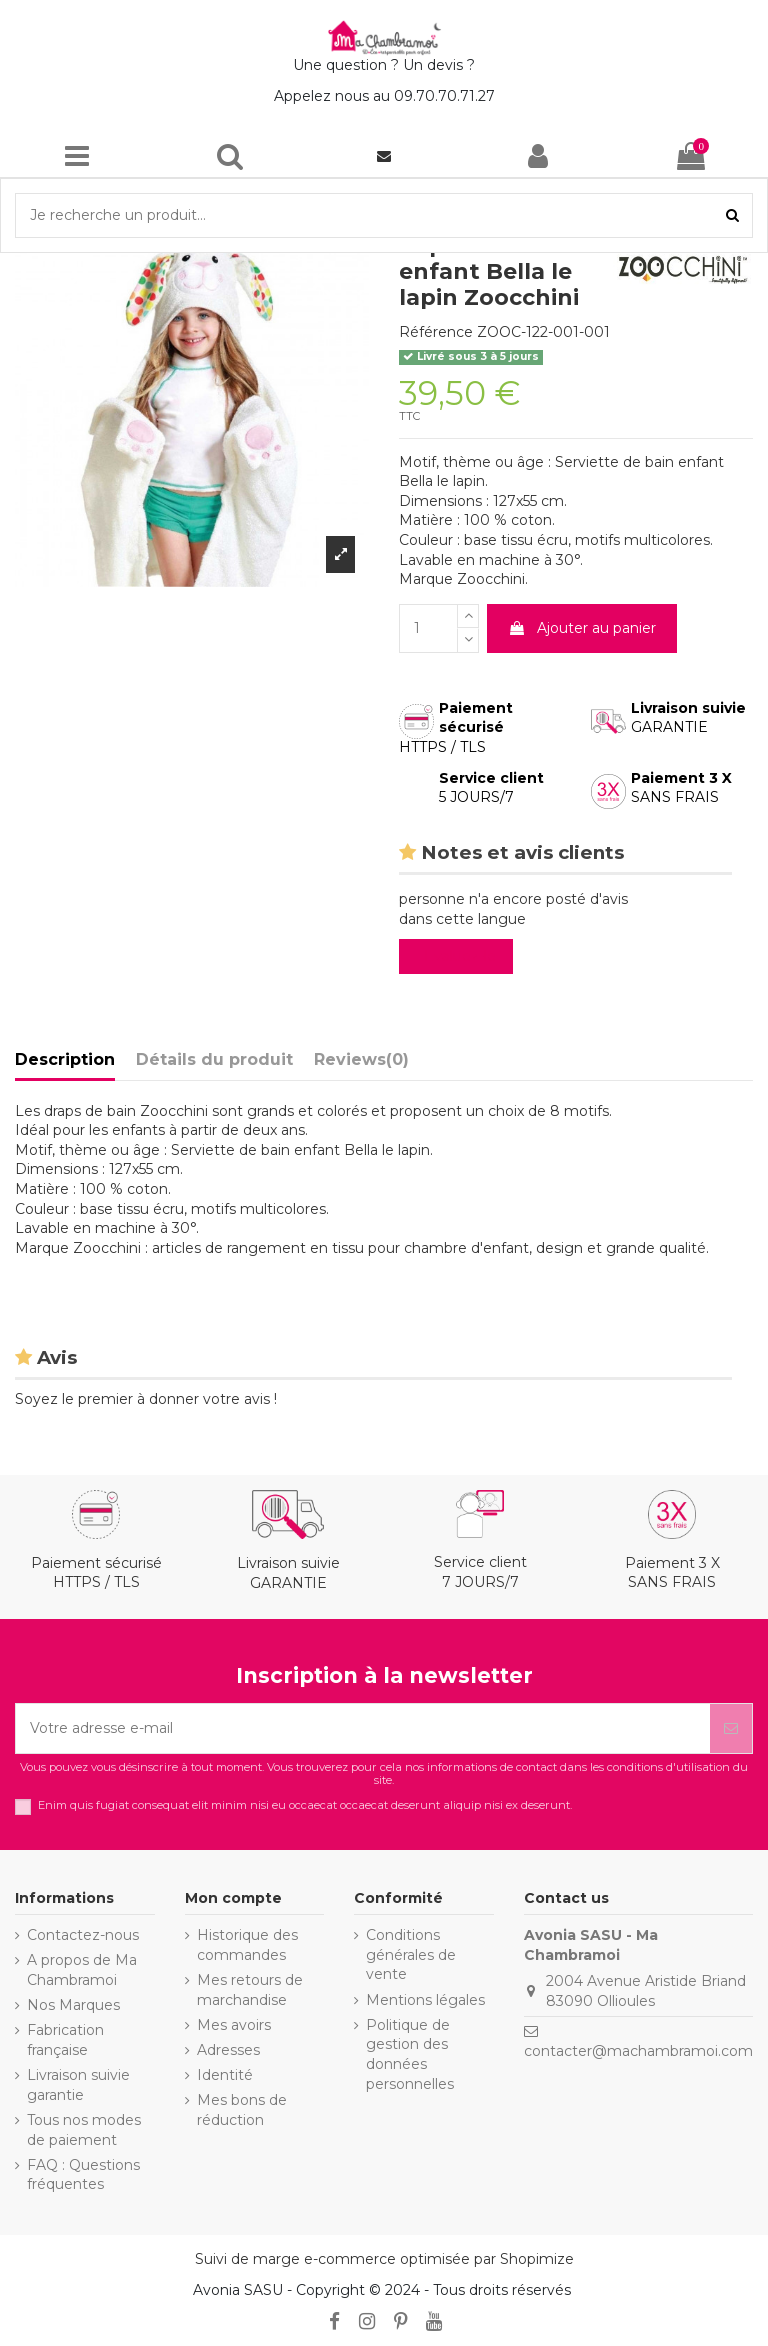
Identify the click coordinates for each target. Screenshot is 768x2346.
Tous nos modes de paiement (84, 2130)
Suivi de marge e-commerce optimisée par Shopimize (384, 2259)
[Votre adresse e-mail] (363, 1728)
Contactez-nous (83, 1935)
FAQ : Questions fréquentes (83, 2175)
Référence (436, 332)
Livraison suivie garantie (78, 2085)
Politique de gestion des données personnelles (410, 2054)
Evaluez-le (460, 956)
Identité (225, 2075)
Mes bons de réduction (242, 2110)
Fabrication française (65, 2040)
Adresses (228, 2050)
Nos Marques (73, 2005)
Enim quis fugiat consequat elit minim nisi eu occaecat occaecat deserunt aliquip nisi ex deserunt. (305, 1805)
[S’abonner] (731, 1728)
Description (65, 1059)
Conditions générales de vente (411, 1954)
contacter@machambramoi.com (638, 2051)
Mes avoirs (234, 2025)
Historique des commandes (247, 1945)
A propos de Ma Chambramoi (82, 1970)
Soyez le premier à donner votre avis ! (146, 1399)
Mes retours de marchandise (250, 1990)
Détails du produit (214, 1059)
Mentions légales (425, 2000)
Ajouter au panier (582, 628)
